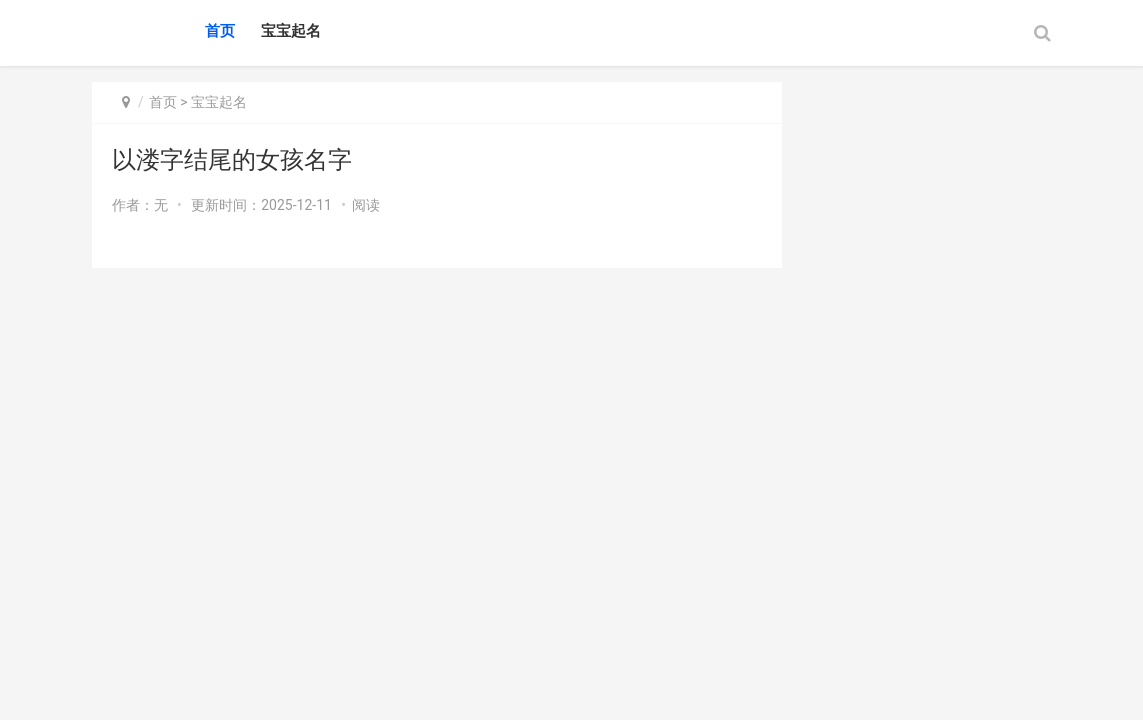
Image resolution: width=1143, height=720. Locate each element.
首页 (220, 31)
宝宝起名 (291, 31)
